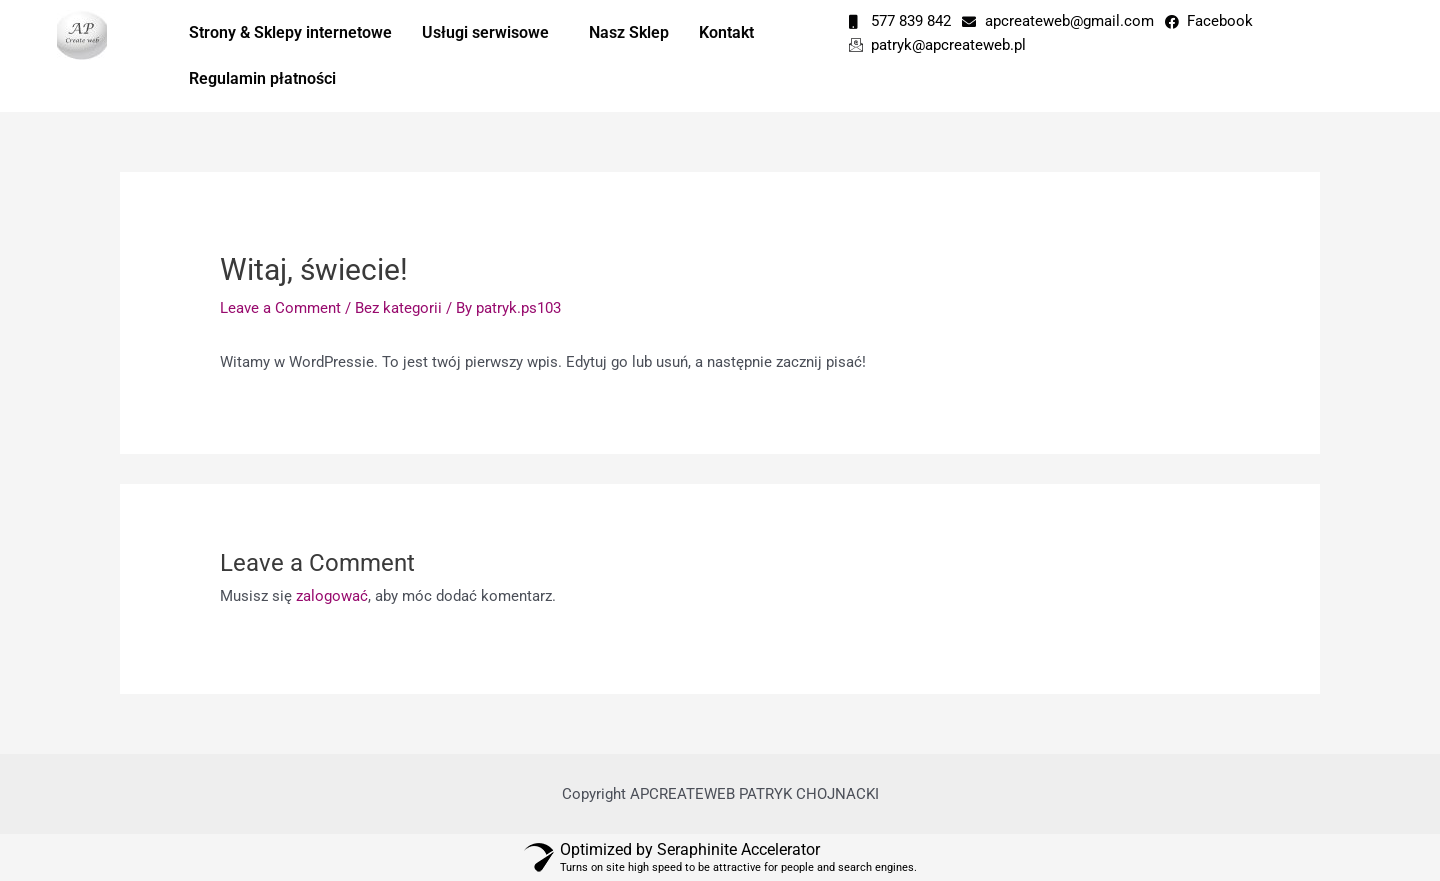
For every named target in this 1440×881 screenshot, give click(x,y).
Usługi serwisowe (485, 32)
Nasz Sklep (629, 32)
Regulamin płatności (262, 78)
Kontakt (726, 32)
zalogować (332, 596)
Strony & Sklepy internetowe (290, 32)
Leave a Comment (280, 308)
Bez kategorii (398, 308)
